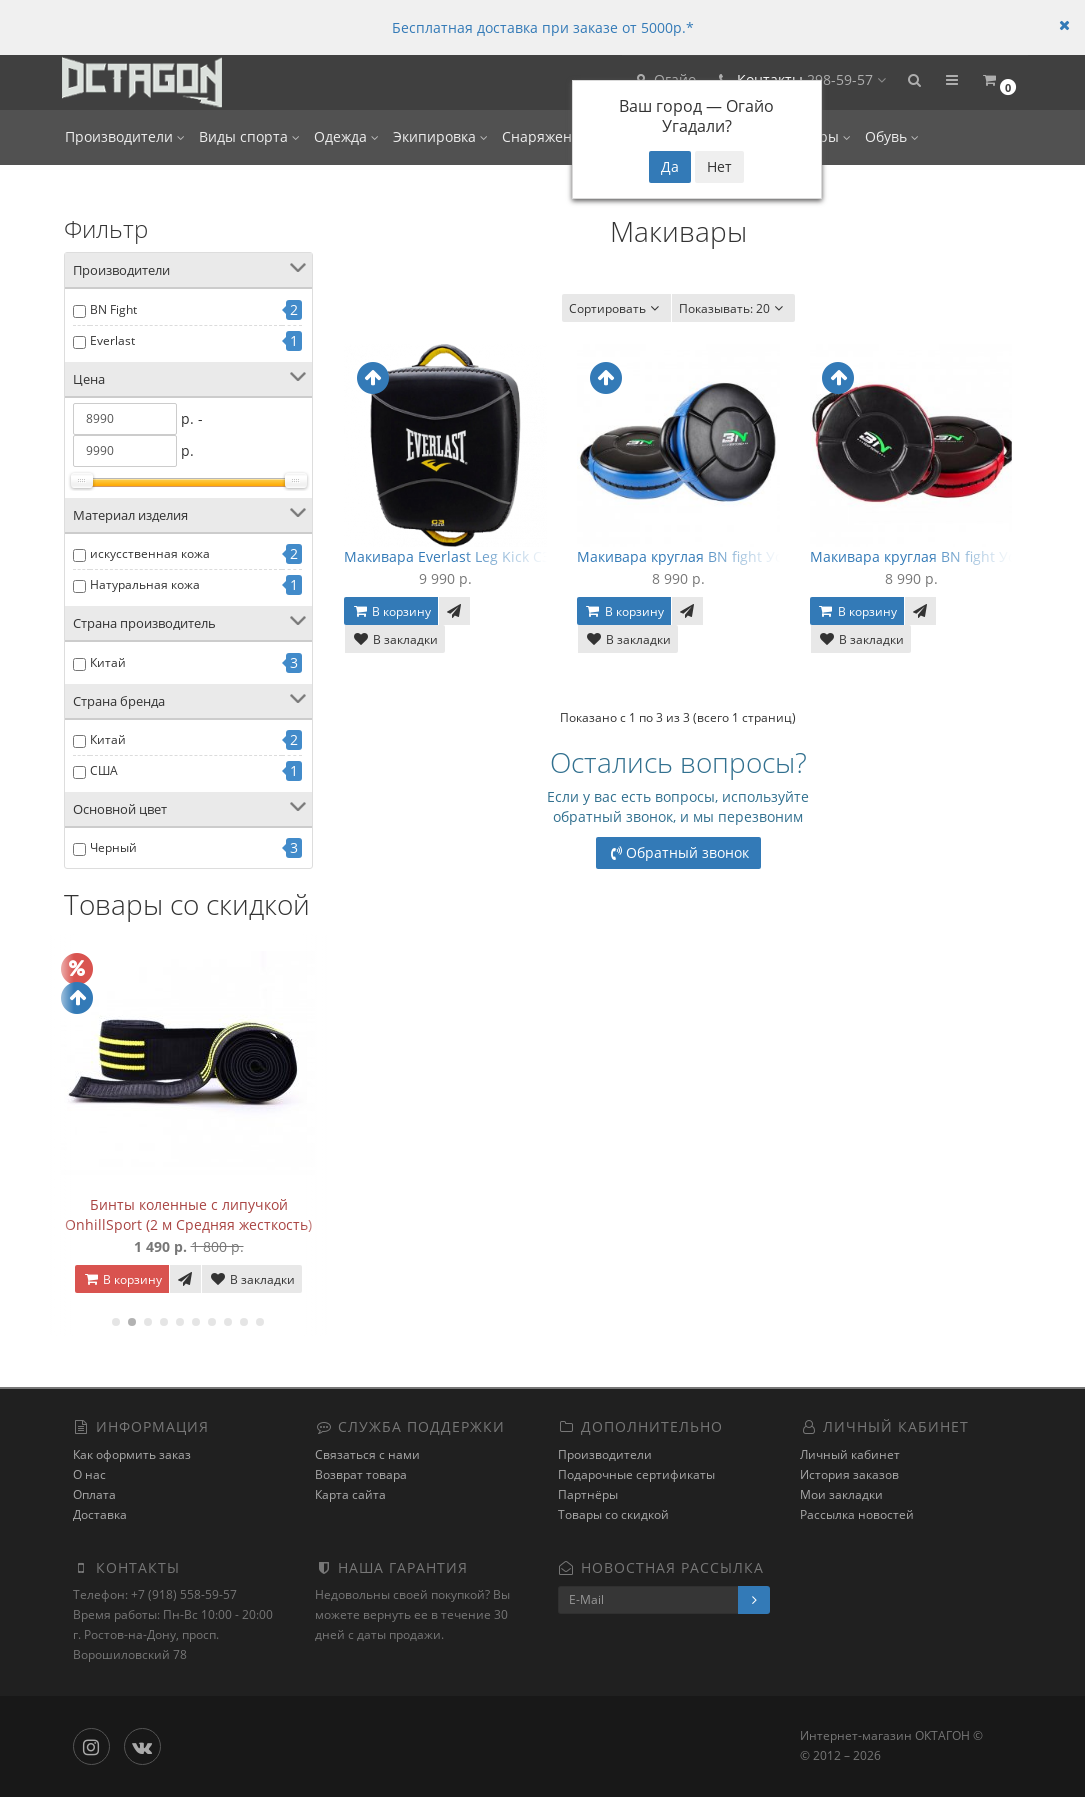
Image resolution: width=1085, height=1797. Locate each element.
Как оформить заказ (132, 1454)
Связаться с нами (367, 1454)
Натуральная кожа (145, 584)
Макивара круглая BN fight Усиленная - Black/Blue (750, 556)
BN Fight (113, 309)
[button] (914, 82)
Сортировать (616, 308)
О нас (89, 1474)
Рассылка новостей (857, 1514)
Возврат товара (361, 1474)
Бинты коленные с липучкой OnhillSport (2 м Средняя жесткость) (188, 1214)
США (104, 770)
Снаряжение (551, 136)
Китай (108, 662)
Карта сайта (350, 1494)
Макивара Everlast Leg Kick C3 (447, 556)
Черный (113, 847)
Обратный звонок (678, 852)
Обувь (892, 136)
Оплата (94, 1494)
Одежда (346, 136)
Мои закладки (841, 1494)
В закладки (252, 1279)
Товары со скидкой (613, 1514)
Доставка (100, 1514)
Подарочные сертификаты (636, 1474)
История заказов (849, 1474)
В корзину (122, 1279)
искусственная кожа (150, 553)
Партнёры (588, 1494)
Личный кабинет (850, 1454)
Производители (125, 136)
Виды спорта (249, 136)
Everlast (112, 340)
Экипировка (440, 136)
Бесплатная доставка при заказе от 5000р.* (543, 27)
